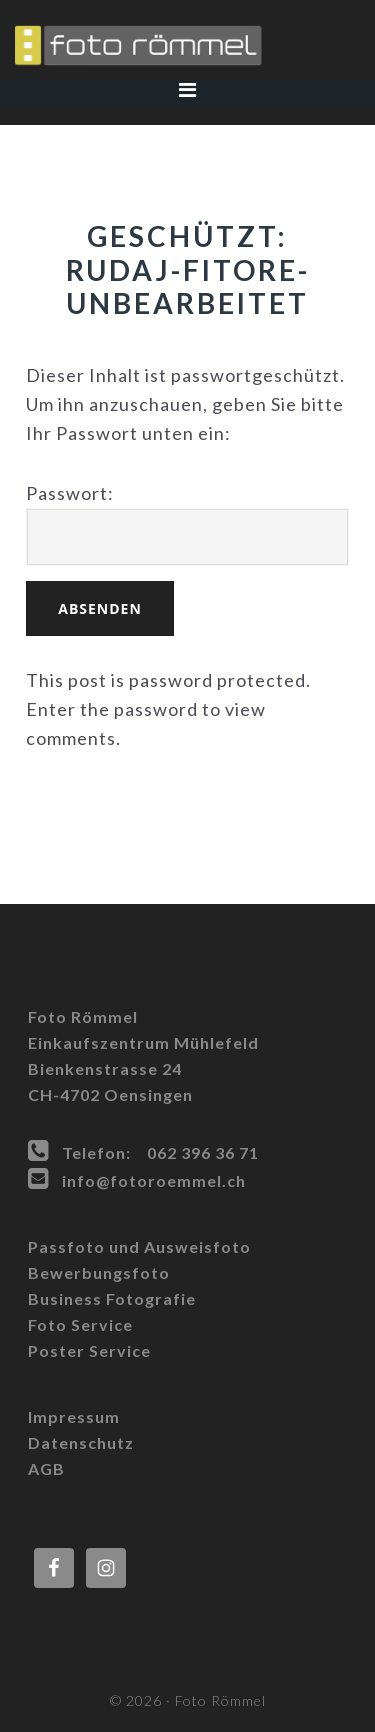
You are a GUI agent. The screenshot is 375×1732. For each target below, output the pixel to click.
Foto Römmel (187, 45)
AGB (46, 1468)
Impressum (74, 1416)
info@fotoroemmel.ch (154, 1180)
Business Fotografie (112, 1298)
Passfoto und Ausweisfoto (139, 1246)
